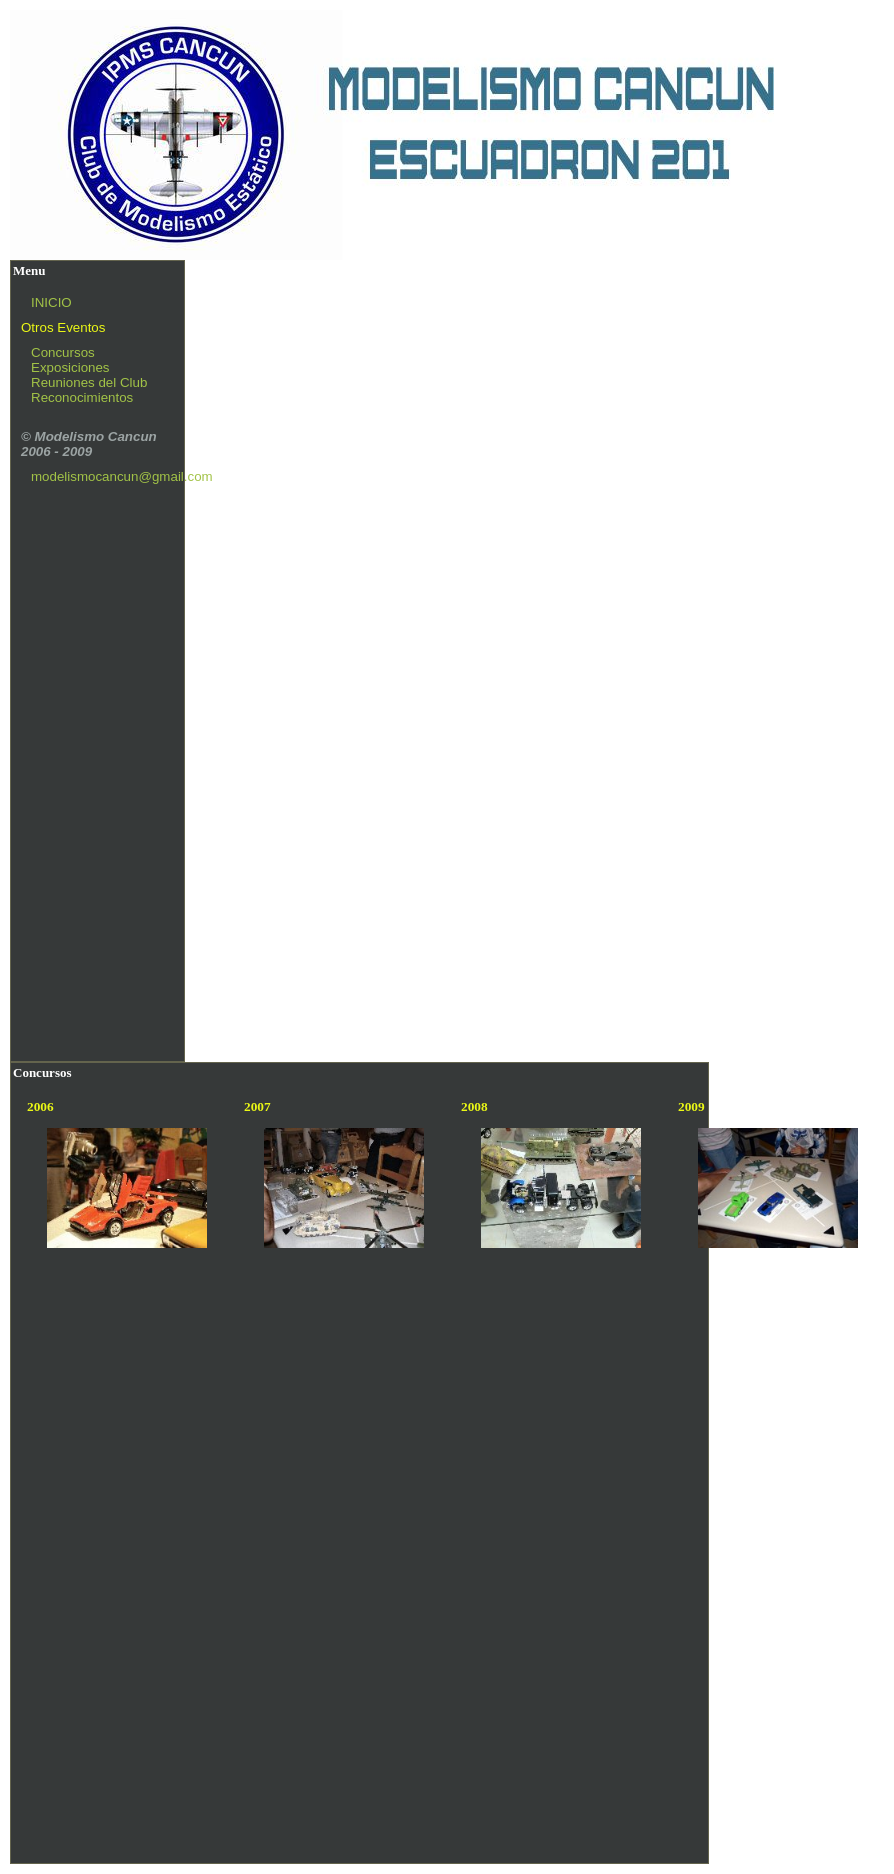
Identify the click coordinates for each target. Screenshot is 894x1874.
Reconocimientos (82, 397)
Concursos (63, 352)
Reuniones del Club (89, 382)
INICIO (51, 302)
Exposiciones (70, 367)
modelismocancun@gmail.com (122, 476)
